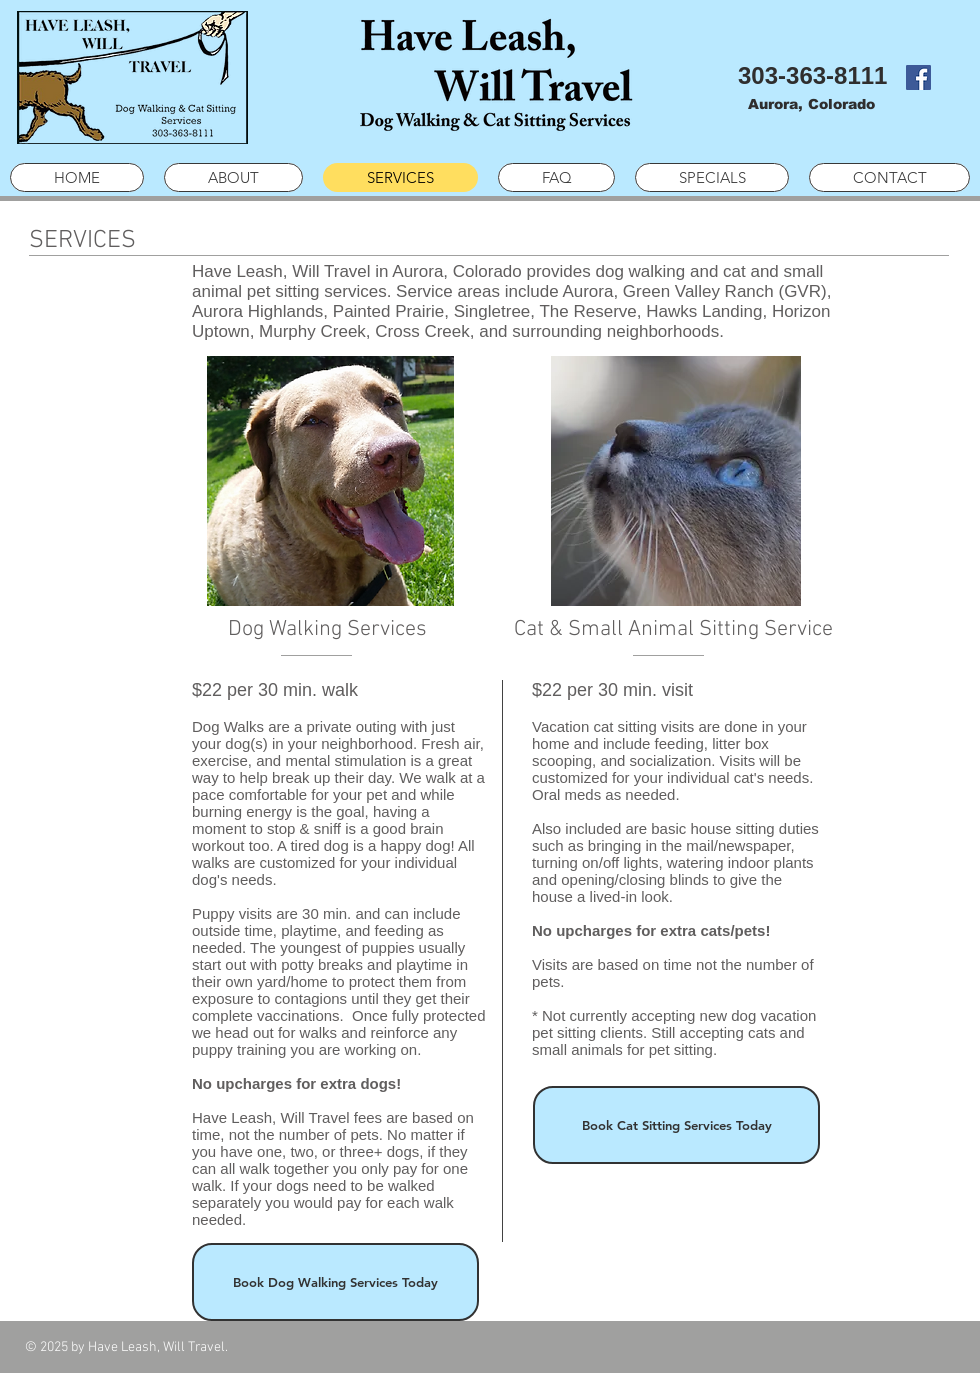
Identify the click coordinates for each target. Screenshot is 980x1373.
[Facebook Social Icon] (918, 77)
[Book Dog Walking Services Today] (335, 1282)
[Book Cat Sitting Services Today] (676, 1125)
